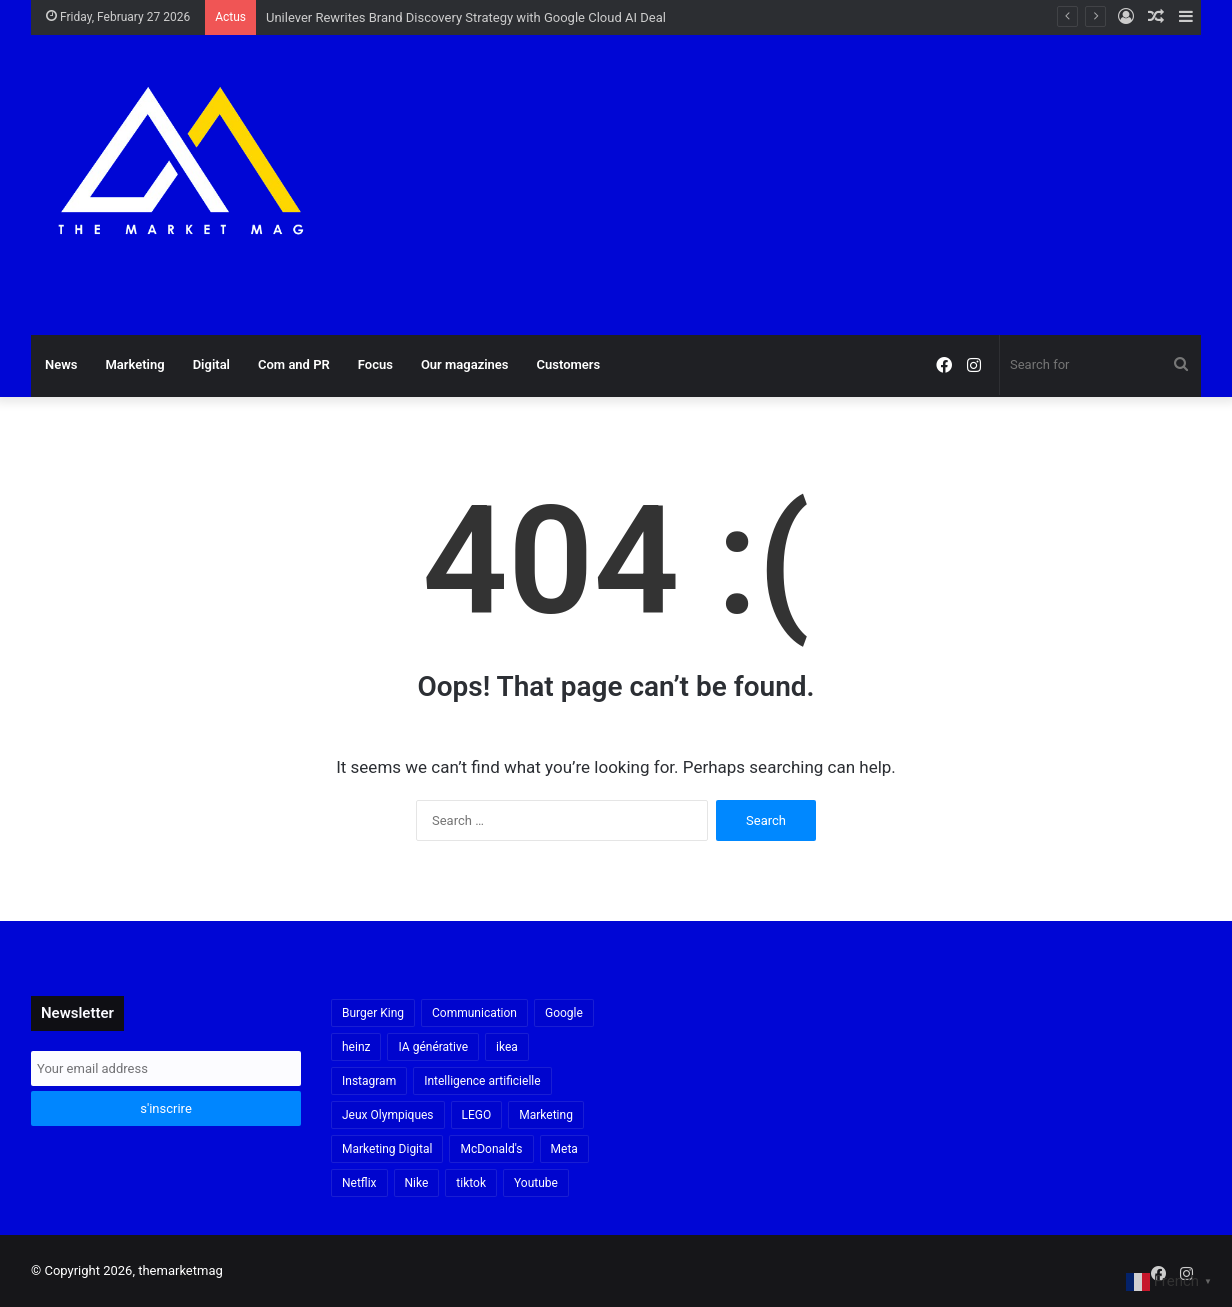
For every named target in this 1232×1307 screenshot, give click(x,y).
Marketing (134, 364)
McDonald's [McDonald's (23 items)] (491, 1149)
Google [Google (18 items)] (564, 1013)
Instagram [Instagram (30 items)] (369, 1081)
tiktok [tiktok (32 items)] (471, 1183)
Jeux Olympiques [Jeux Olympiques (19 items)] (388, 1115)
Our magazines (465, 364)
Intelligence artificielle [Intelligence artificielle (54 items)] (482, 1081)
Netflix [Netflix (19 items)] (359, 1183)
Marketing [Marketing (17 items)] (546, 1115)
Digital (211, 364)
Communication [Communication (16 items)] (474, 1013)
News (61, 364)
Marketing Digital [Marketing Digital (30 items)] (387, 1149)
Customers (569, 364)
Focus (375, 364)
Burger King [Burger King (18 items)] (373, 1013)
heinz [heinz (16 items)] (356, 1047)
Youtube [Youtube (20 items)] (536, 1183)
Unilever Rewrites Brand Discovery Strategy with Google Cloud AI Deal (466, 17)
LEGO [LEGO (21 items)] (477, 1115)
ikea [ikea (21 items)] (507, 1047)
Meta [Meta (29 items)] (564, 1149)
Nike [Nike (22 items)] (417, 1183)
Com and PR (294, 364)
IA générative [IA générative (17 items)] (433, 1047)
